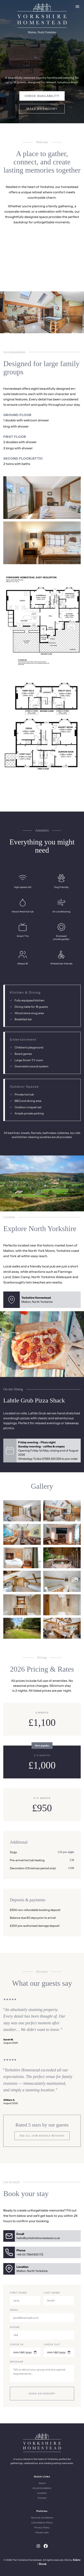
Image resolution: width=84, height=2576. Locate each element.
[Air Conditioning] (61, 902)
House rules (42, 2532)
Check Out (52, 2344)
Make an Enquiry (42, 2393)
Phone (15, 2327)
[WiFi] (23, 878)
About (42, 2483)
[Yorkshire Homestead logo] (42, 2442)
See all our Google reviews (42, 2135)
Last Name (52, 2292)
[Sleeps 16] (23, 954)
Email (14, 2309)
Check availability (41, 96)
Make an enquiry (42, 109)
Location (42, 2492)
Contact (42, 2497)
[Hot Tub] (23, 902)
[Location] (11, 1300)
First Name (18, 2292)
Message (16, 2361)
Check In (16, 2344)
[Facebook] (46, 2546)
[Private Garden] (61, 927)
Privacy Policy (42, 2527)
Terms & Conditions (42, 2517)
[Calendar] (10, 1450)
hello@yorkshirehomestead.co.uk (38, 2238)
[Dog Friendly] (61, 878)
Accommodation (42, 2488)
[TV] (23, 927)
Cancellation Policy (42, 2522)
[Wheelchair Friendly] (61, 954)
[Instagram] (38, 2546)
